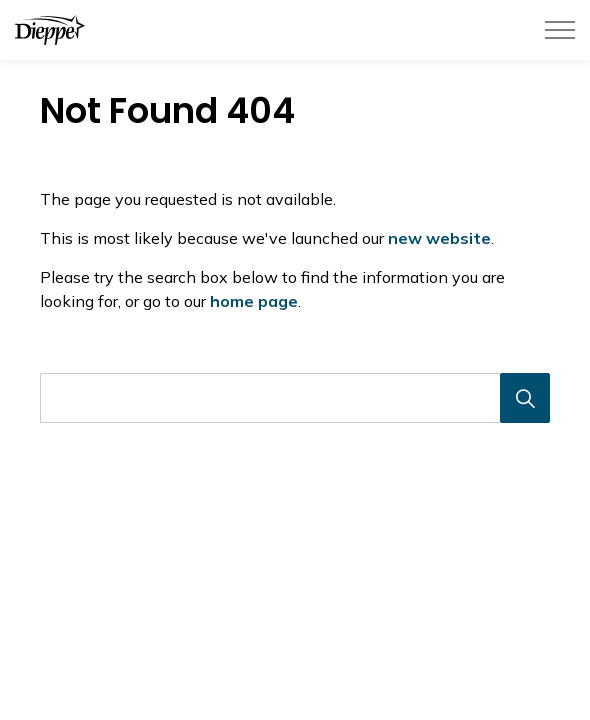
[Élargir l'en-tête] (560, 30)
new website (439, 238)
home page (254, 301)
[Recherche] (525, 398)
